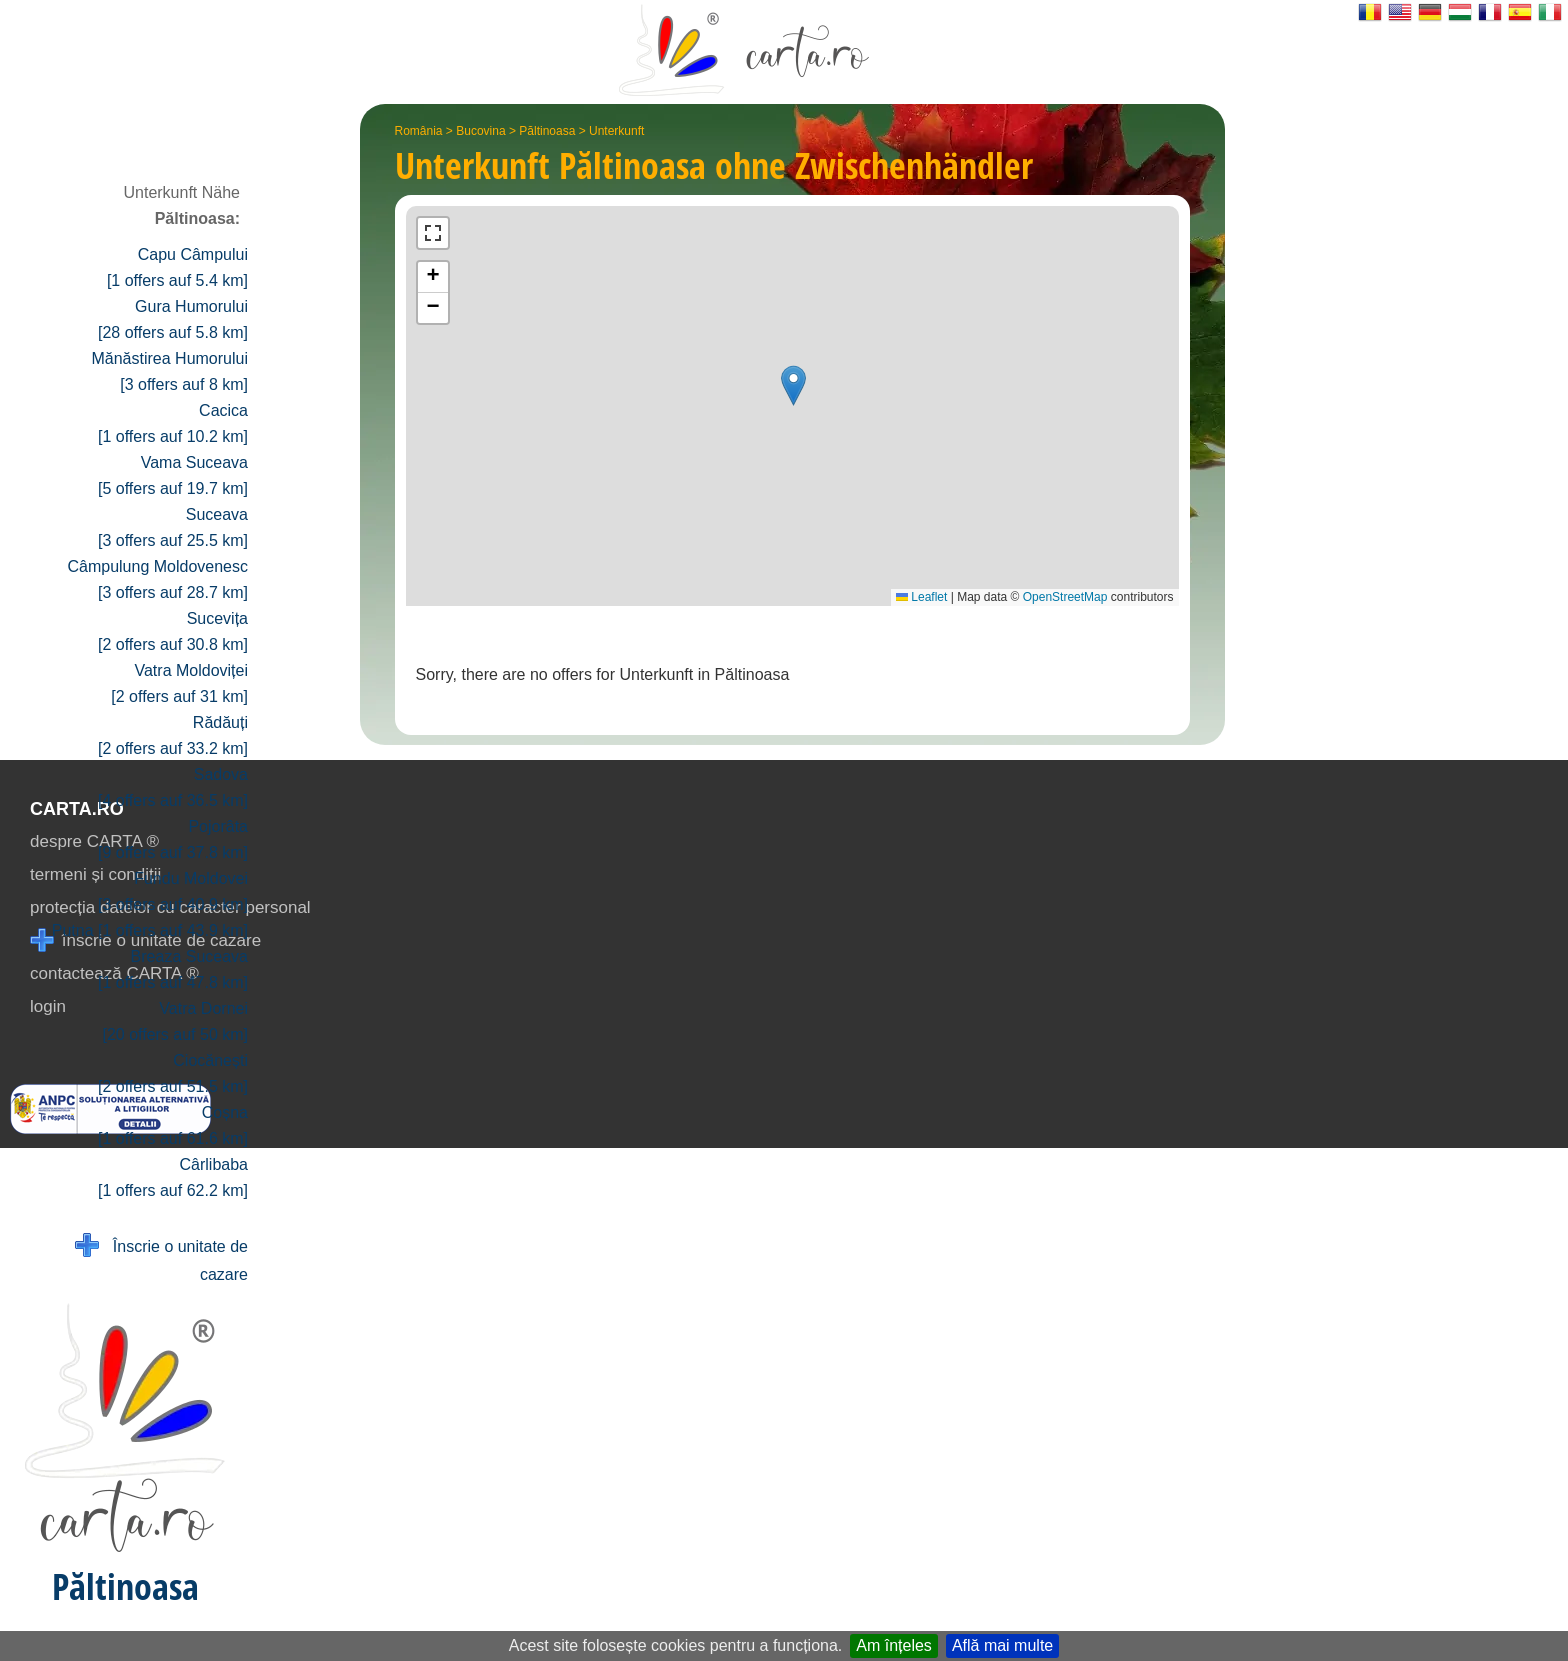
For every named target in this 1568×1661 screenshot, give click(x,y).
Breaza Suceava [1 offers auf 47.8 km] (173, 969)
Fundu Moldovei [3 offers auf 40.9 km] (173, 891)
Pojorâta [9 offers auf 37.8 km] (173, 839)
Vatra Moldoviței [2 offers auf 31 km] (179, 683)
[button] (793, 385)
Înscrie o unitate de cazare (161, 1258)
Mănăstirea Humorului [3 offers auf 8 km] (169, 371)
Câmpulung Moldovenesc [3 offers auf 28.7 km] (157, 579)
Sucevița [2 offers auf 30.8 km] (173, 631)
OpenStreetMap (1065, 597)
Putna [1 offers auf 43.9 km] (150, 930)
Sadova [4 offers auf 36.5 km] (173, 787)
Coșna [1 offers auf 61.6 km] (173, 1125)
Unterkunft (616, 131)
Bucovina (480, 131)
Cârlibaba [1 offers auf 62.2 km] (173, 1177)
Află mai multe (1002, 1645)
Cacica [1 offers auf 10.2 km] (173, 423)
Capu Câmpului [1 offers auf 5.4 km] (177, 267)
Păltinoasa (547, 131)
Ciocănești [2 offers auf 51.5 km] (173, 1073)
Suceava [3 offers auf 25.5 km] (173, 527)
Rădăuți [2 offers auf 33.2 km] (173, 735)
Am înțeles (894, 1645)
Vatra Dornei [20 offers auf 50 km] (175, 1021)
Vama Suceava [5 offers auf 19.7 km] (173, 475)
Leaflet (921, 597)
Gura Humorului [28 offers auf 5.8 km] (173, 319)
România (419, 131)
